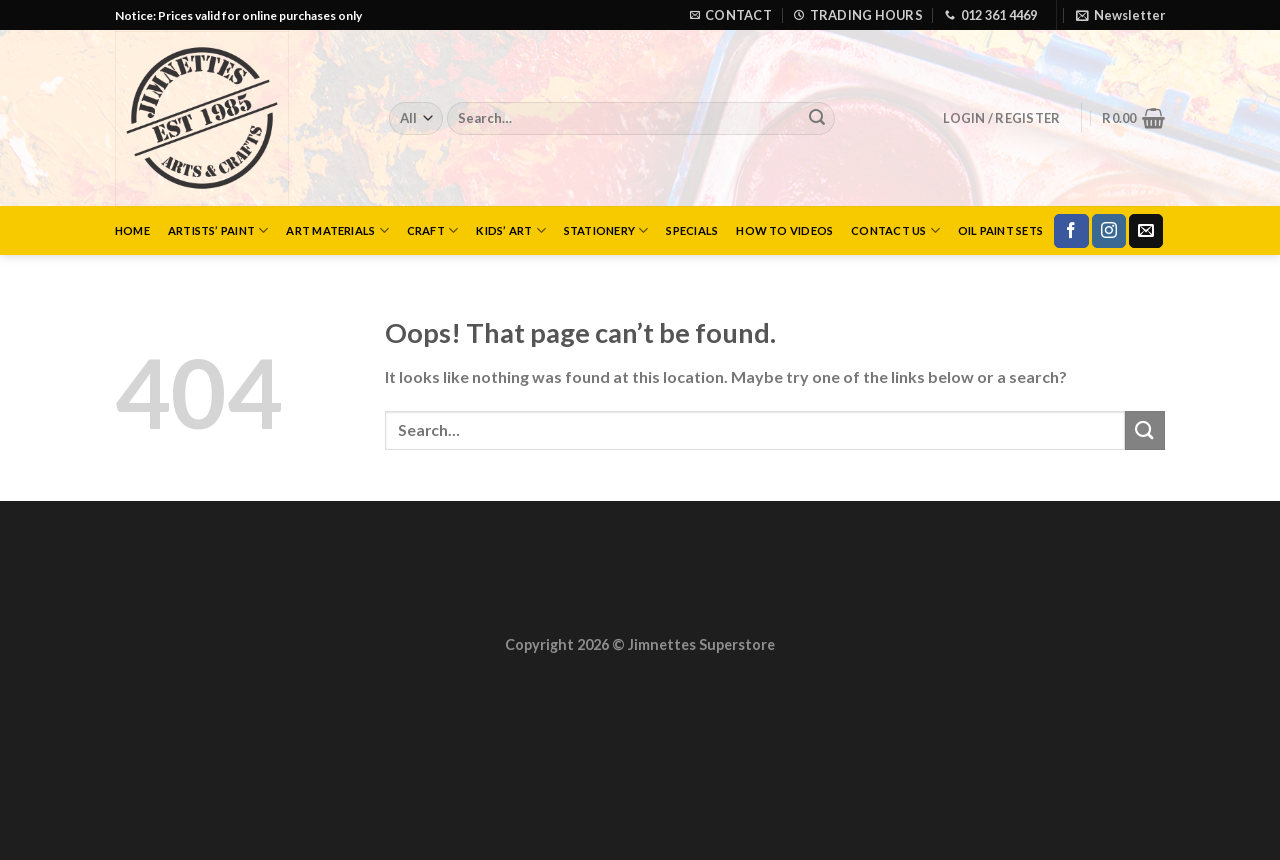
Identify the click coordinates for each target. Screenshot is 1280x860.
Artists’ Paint (218, 230)
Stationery (606, 230)
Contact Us (895, 230)
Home (132, 230)
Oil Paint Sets (1000, 230)
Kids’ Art (510, 230)
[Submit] (817, 119)
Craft (433, 230)
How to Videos (784, 230)
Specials (692, 230)
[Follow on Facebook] (1071, 231)
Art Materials (337, 230)
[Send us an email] (1146, 231)
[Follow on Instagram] (1109, 231)
